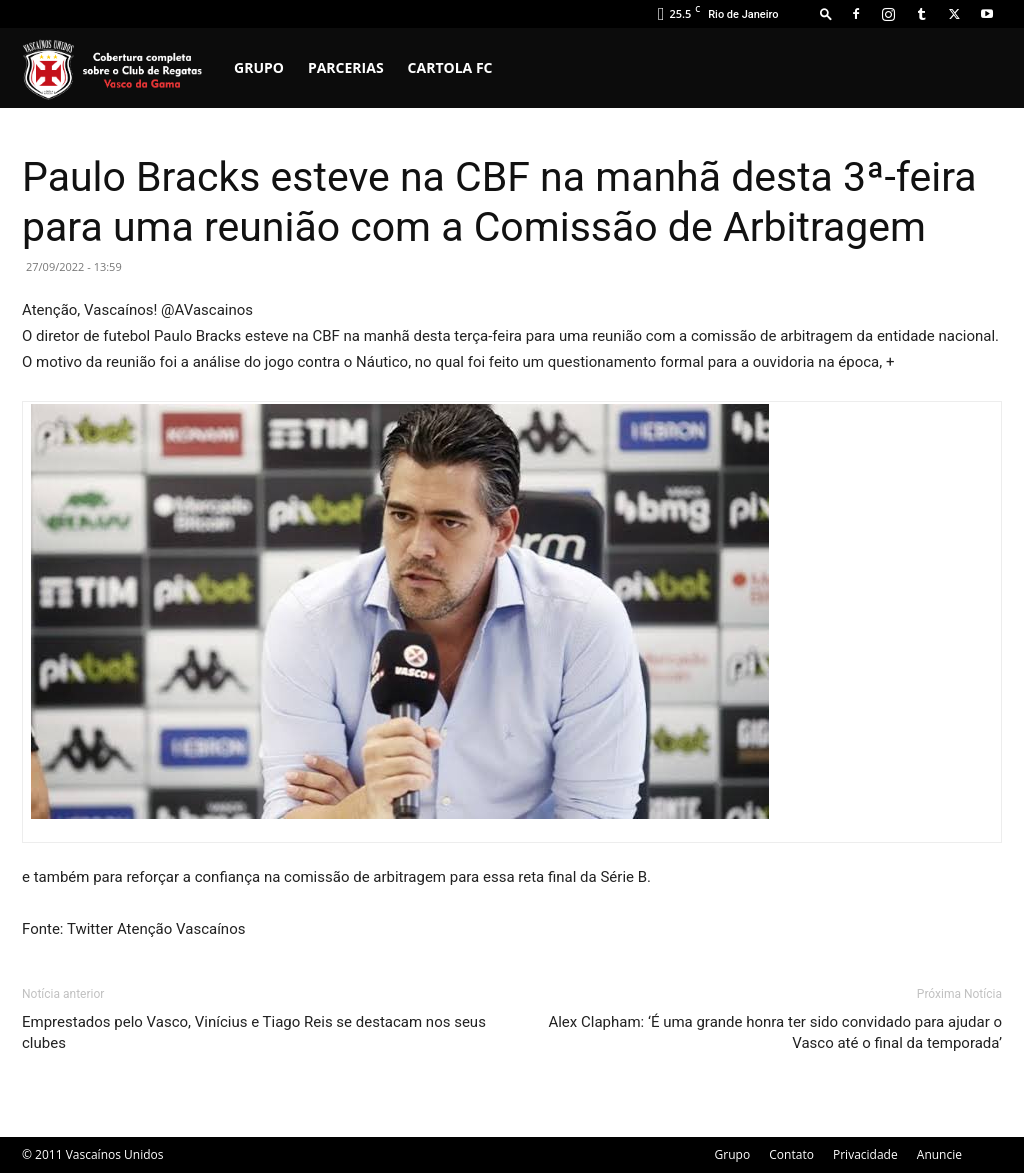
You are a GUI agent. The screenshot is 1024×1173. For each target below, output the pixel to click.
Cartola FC (450, 67)
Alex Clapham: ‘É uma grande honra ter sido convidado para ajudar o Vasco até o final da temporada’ (775, 1032)
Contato (791, 1154)
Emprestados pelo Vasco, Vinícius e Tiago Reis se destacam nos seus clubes (254, 1032)
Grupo (259, 67)
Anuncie (939, 1154)
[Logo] (122, 68)
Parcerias (346, 67)
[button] (826, 13)
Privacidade (865, 1154)
